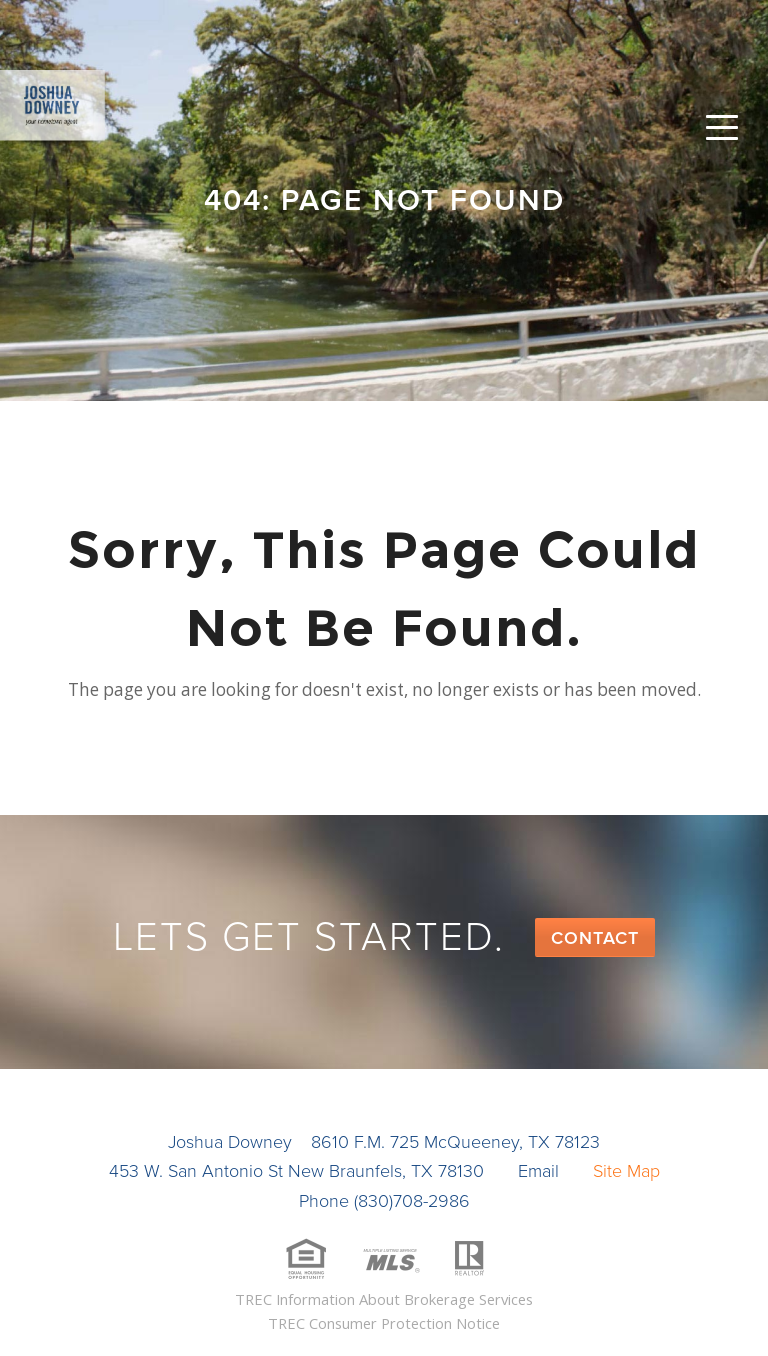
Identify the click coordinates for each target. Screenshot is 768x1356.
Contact (595, 938)
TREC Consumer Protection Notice (384, 1323)
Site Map (626, 1171)
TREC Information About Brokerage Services (384, 1299)
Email (538, 1171)
